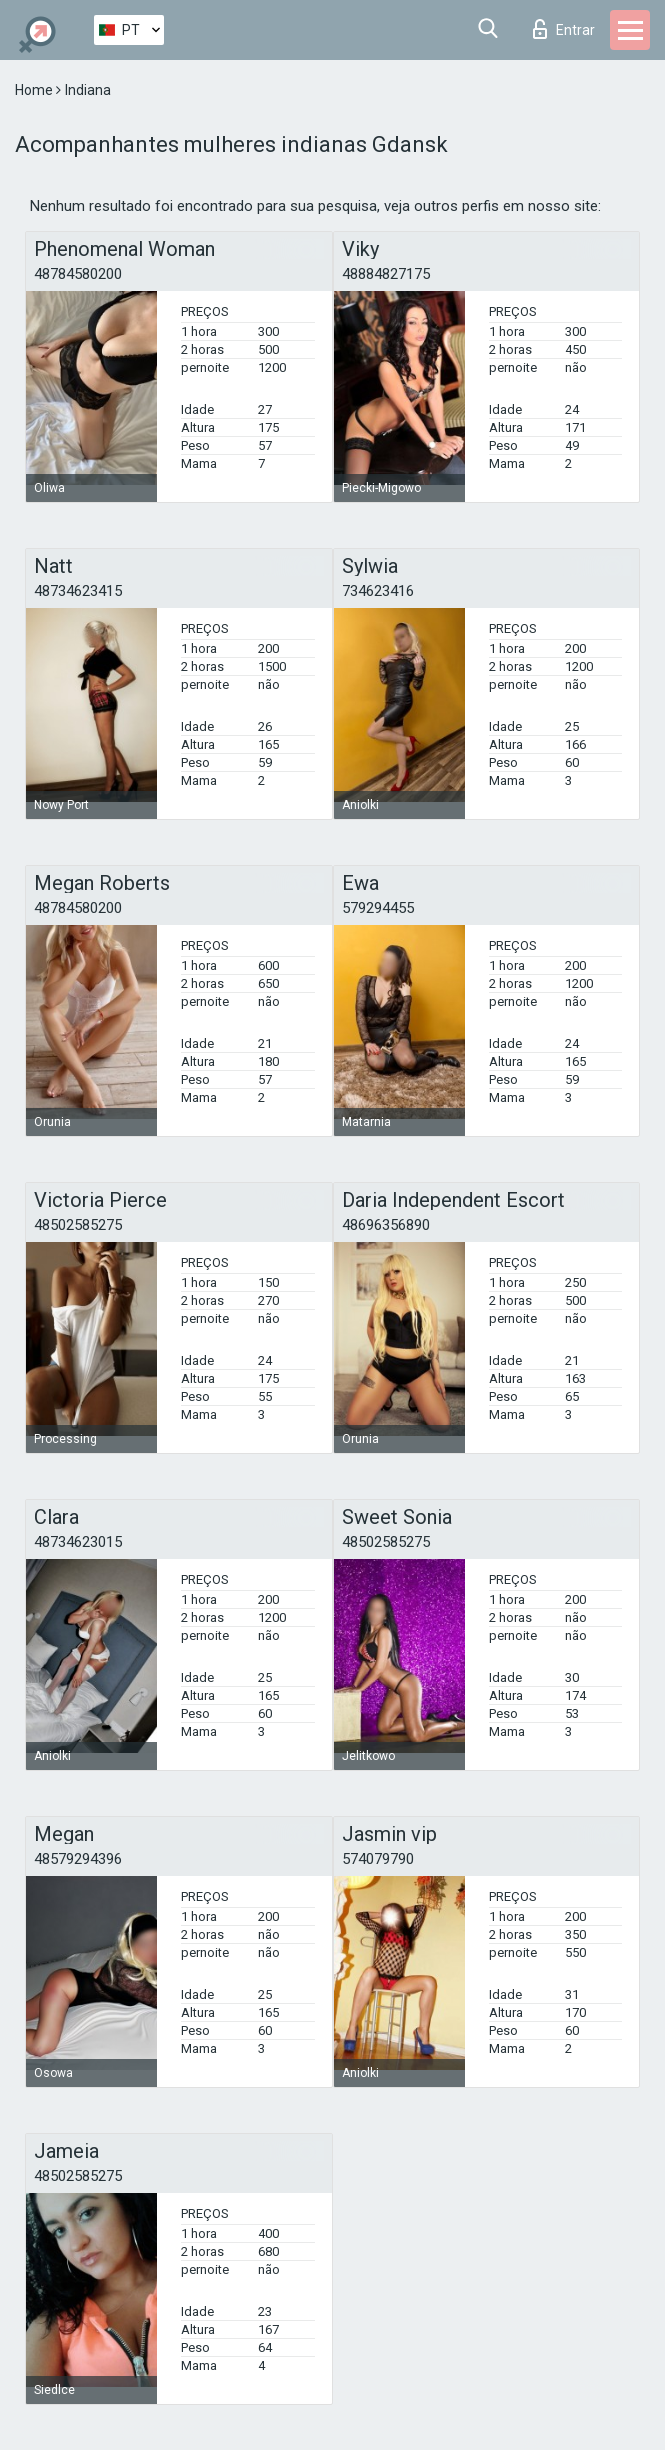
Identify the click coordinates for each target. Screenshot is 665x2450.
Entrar (564, 29)
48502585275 (78, 1225)
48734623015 (78, 1542)
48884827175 (386, 274)
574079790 (378, 1859)
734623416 (378, 591)
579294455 (378, 908)
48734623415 (78, 591)
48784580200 (78, 274)
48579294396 (78, 1859)
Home (35, 90)
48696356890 (386, 1225)
